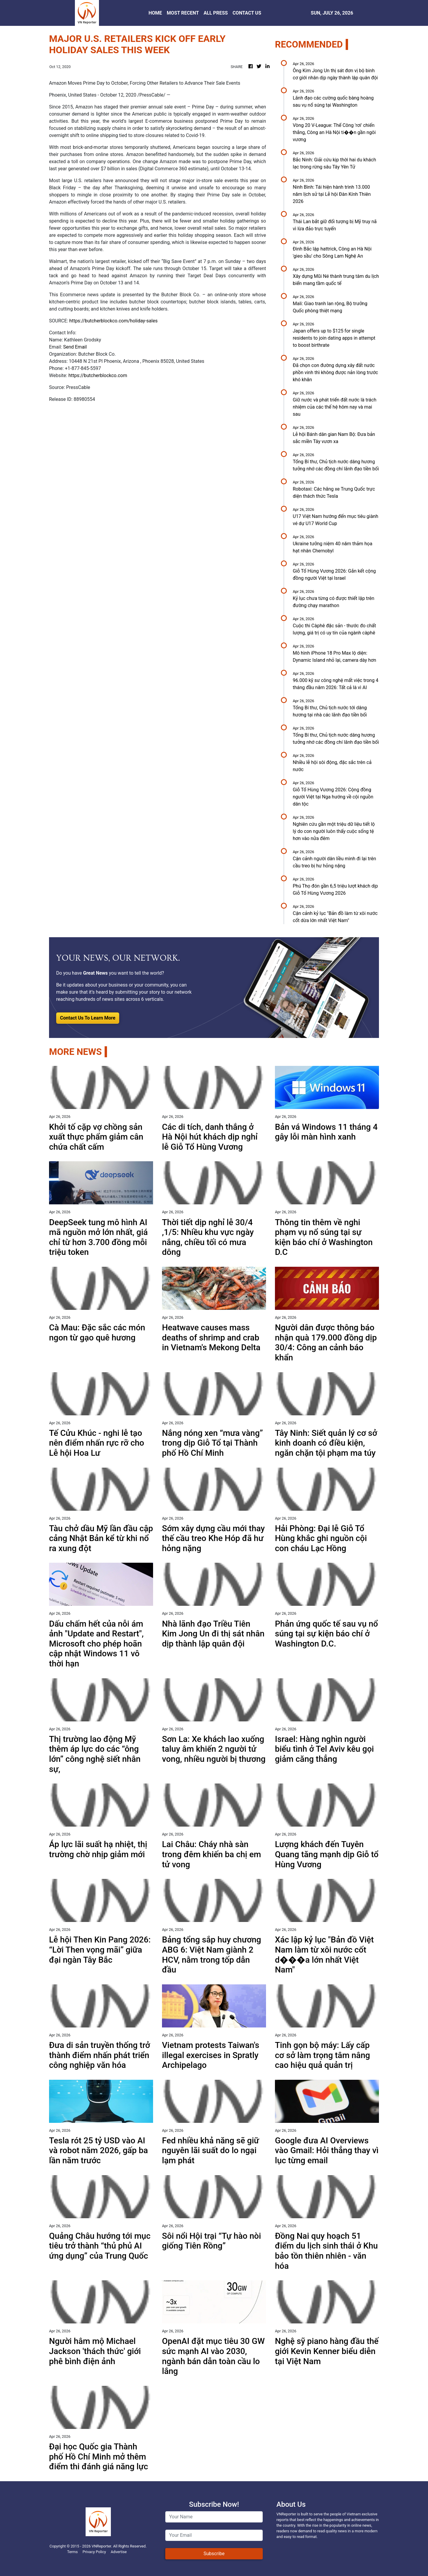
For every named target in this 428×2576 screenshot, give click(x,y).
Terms (72, 2552)
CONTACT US (246, 13)
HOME (155, 13)
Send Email (74, 347)
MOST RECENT (183, 13)
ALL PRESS (216, 13)
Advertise (119, 2552)
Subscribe (214, 2553)
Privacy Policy (94, 2552)
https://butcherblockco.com (97, 375)
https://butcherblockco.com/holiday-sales (113, 321)
